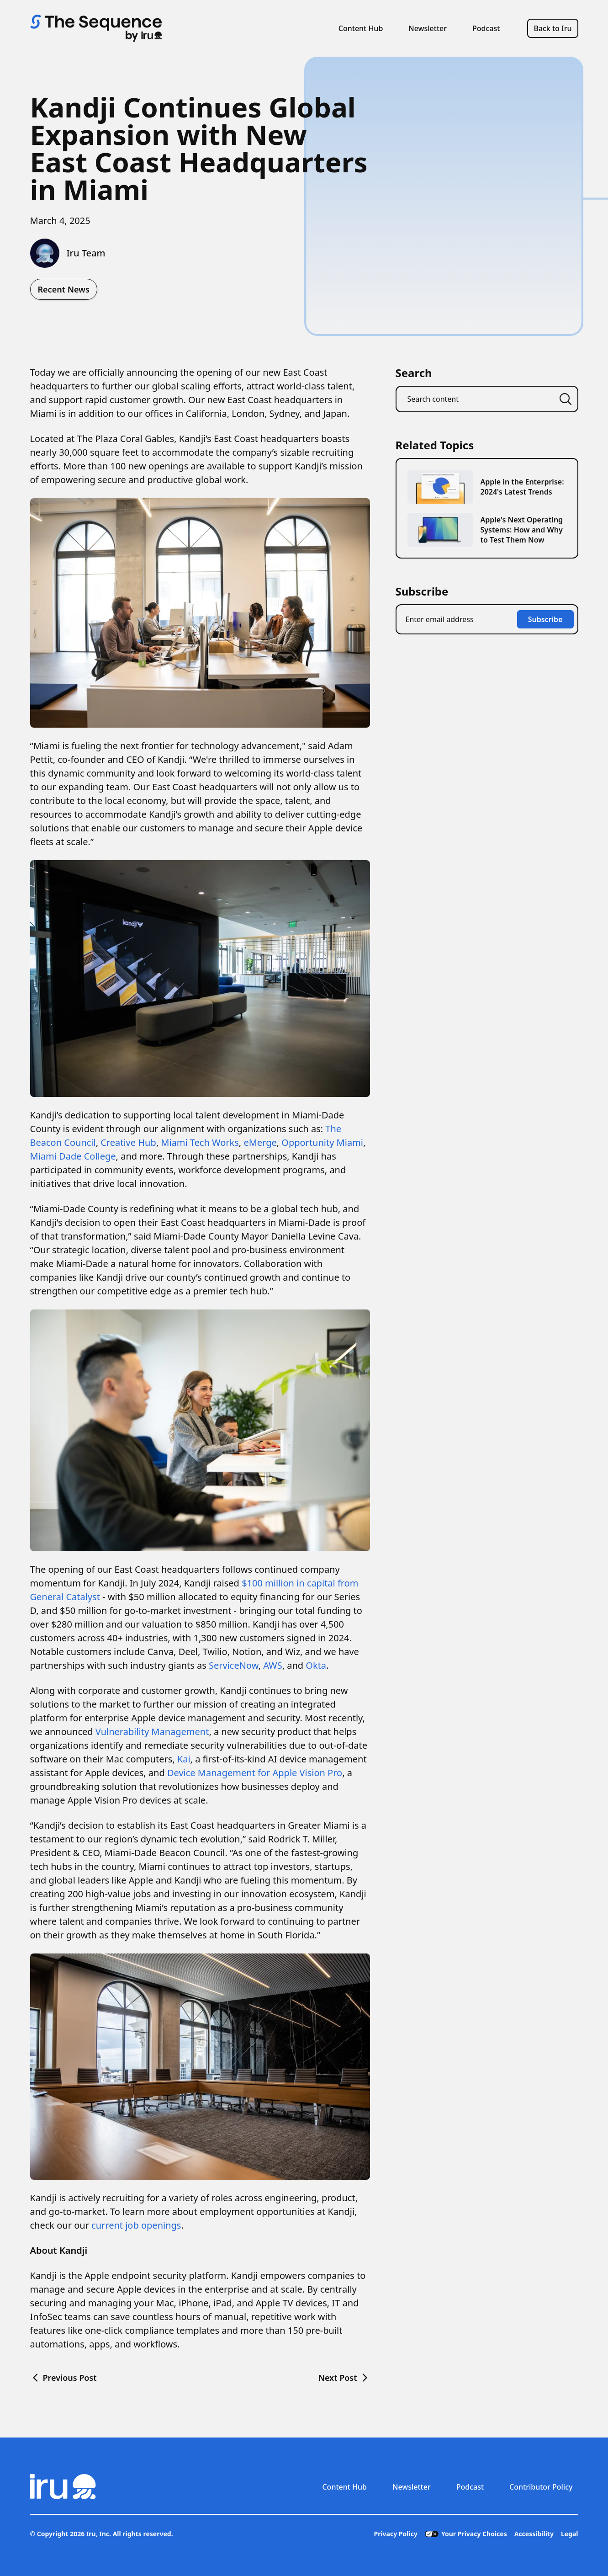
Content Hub (360, 28)
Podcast (486, 28)
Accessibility (534, 2533)
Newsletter (427, 28)
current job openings (136, 2225)
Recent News (64, 289)
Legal (569, 2533)
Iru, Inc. (98, 2533)
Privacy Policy (395, 2533)
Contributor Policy (540, 2487)
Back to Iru (552, 28)
